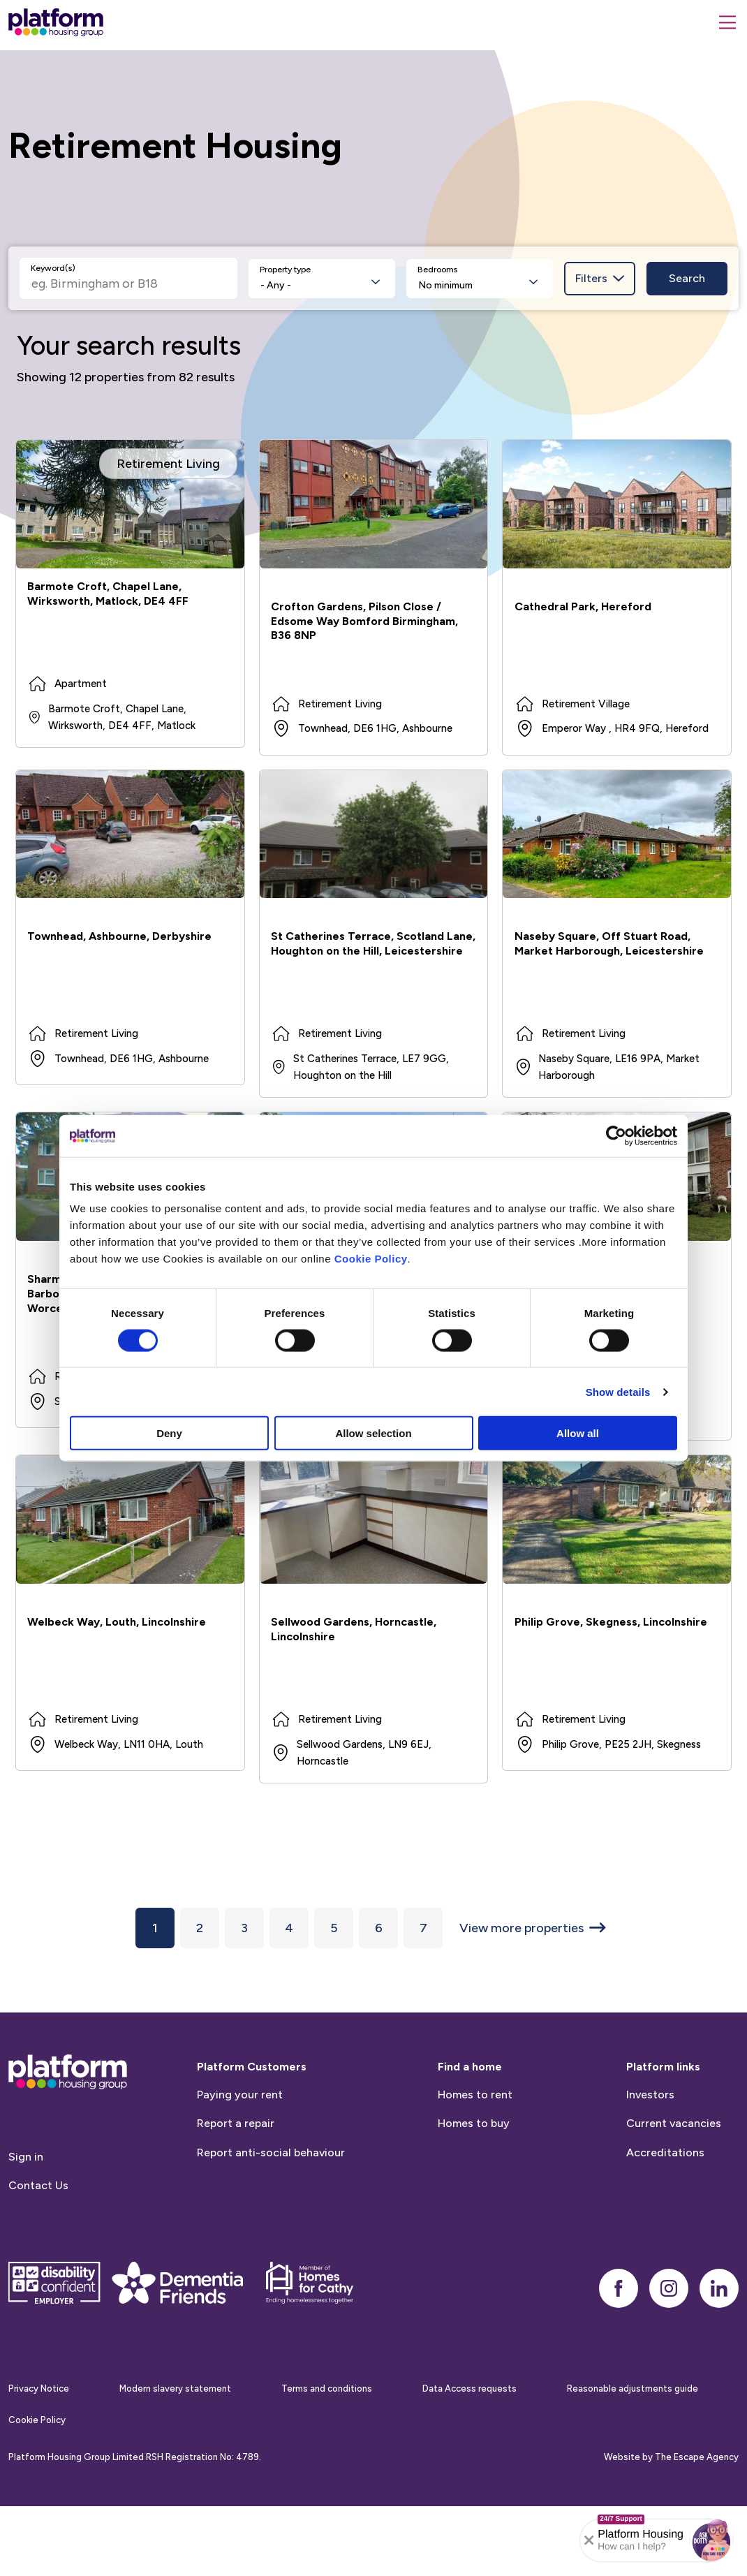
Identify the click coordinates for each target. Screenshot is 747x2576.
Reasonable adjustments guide (632, 2457)
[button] (711, 2540)
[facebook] (618, 2357)
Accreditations (665, 2221)
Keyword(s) (53, 268)
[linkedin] (719, 2357)
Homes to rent (475, 2163)
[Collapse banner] (589, 2540)
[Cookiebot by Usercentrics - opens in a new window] (616, 1135)
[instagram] (668, 2357)
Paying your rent (240, 2163)
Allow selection (373, 1433)
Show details (618, 1391)
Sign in (25, 2225)
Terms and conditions (326, 2457)
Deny (169, 1433)
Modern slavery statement (175, 2457)
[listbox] (322, 278)
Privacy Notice (38, 2457)
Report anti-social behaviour (271, 2221)
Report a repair (235, 2192)
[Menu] (727, 22)
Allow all (577, 1433)
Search (687, 278)
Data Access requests (469, 2457)
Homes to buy (474, 2192)
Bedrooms (437, 269)
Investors (650, 2163)
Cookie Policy (371, 1259)
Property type (285, 269)
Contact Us (38, 2254)
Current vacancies (673, 2192)
